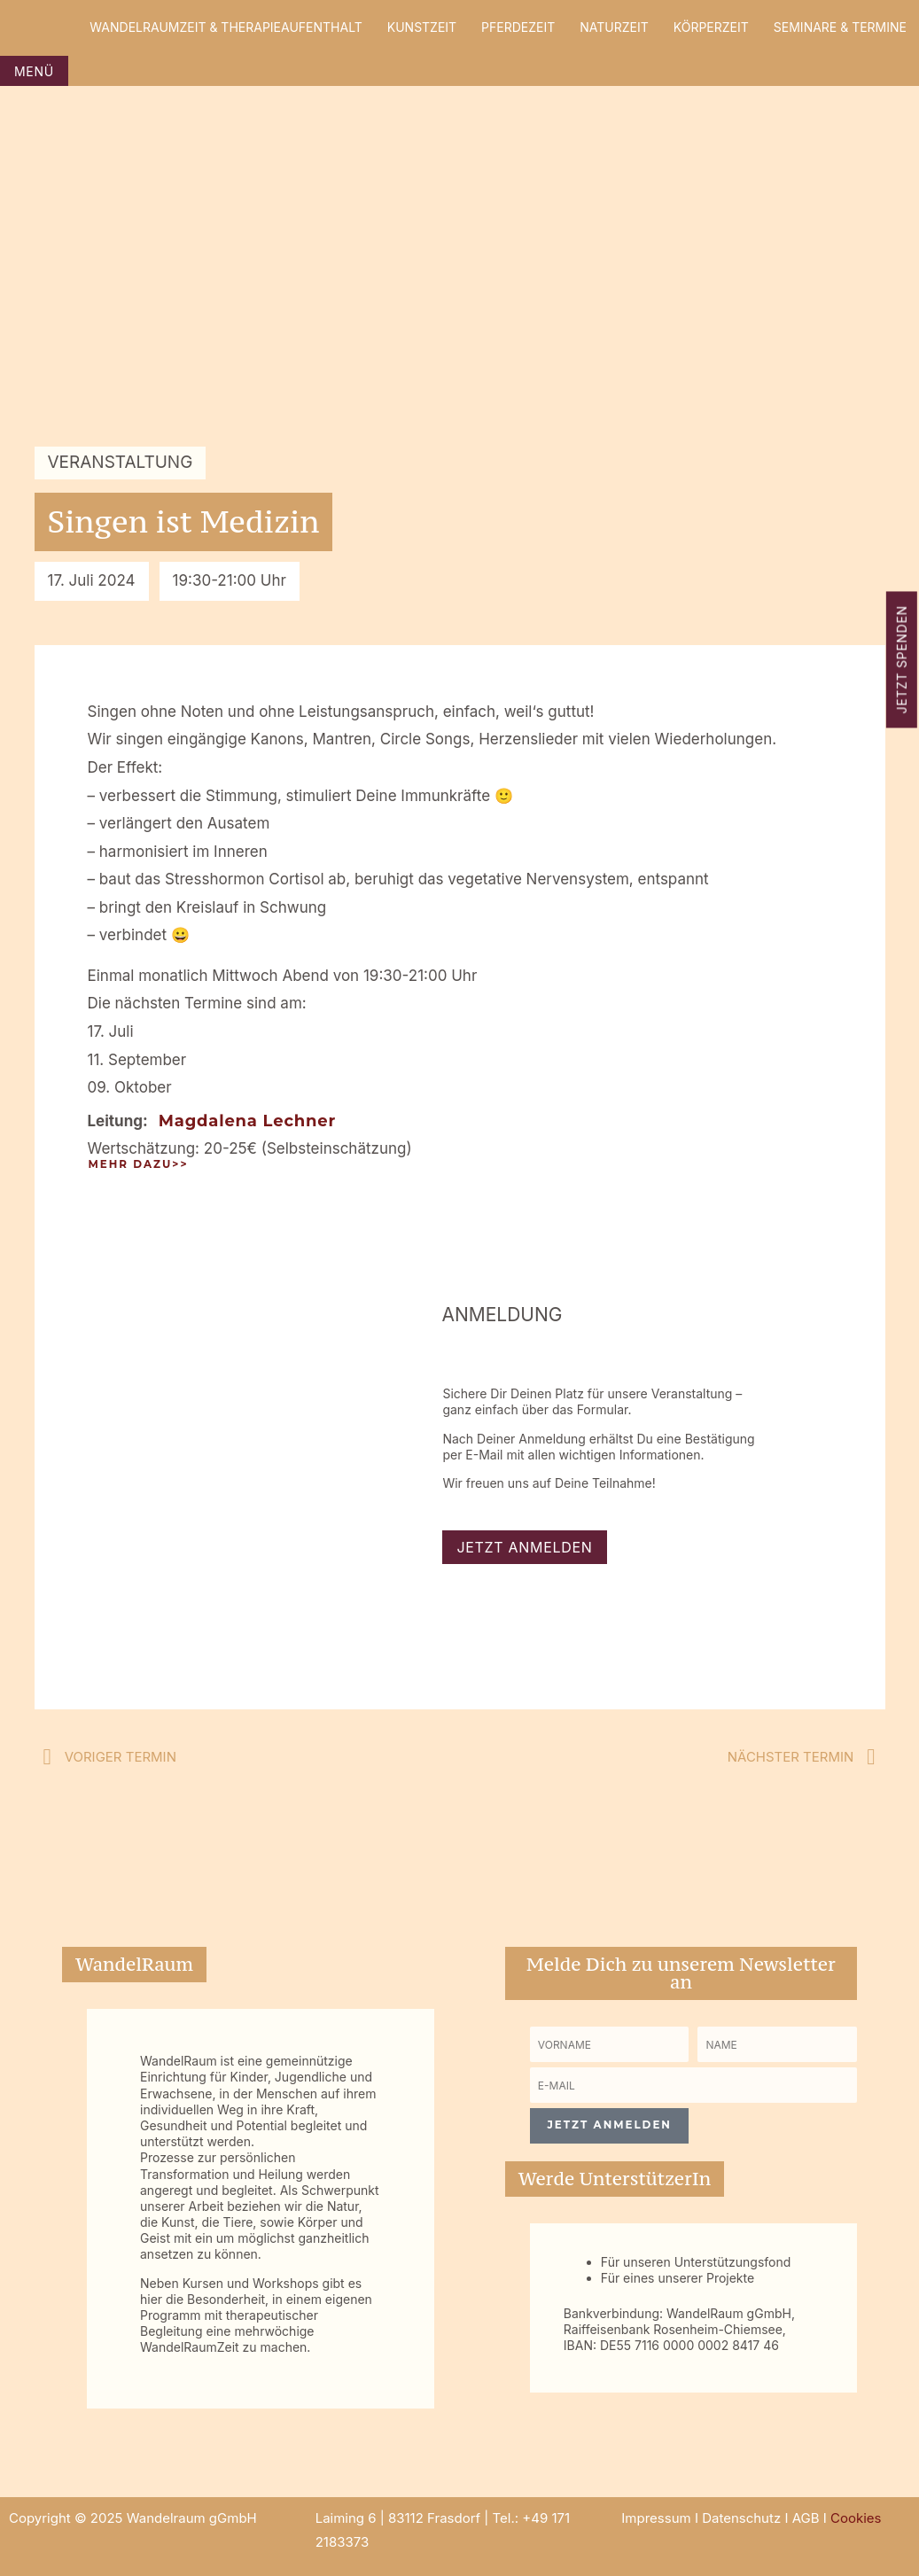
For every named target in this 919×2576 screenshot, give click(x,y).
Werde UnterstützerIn (614, 2179)
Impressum (655, 2518)
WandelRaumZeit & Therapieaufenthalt (226, 27)
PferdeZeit (518, 27)
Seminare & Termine (840, 27)
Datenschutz (741, 2518)
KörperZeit (711, 27)
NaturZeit (614, 27)
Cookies (855, 2518)
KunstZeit (421, 27)
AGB (806, 2518)
